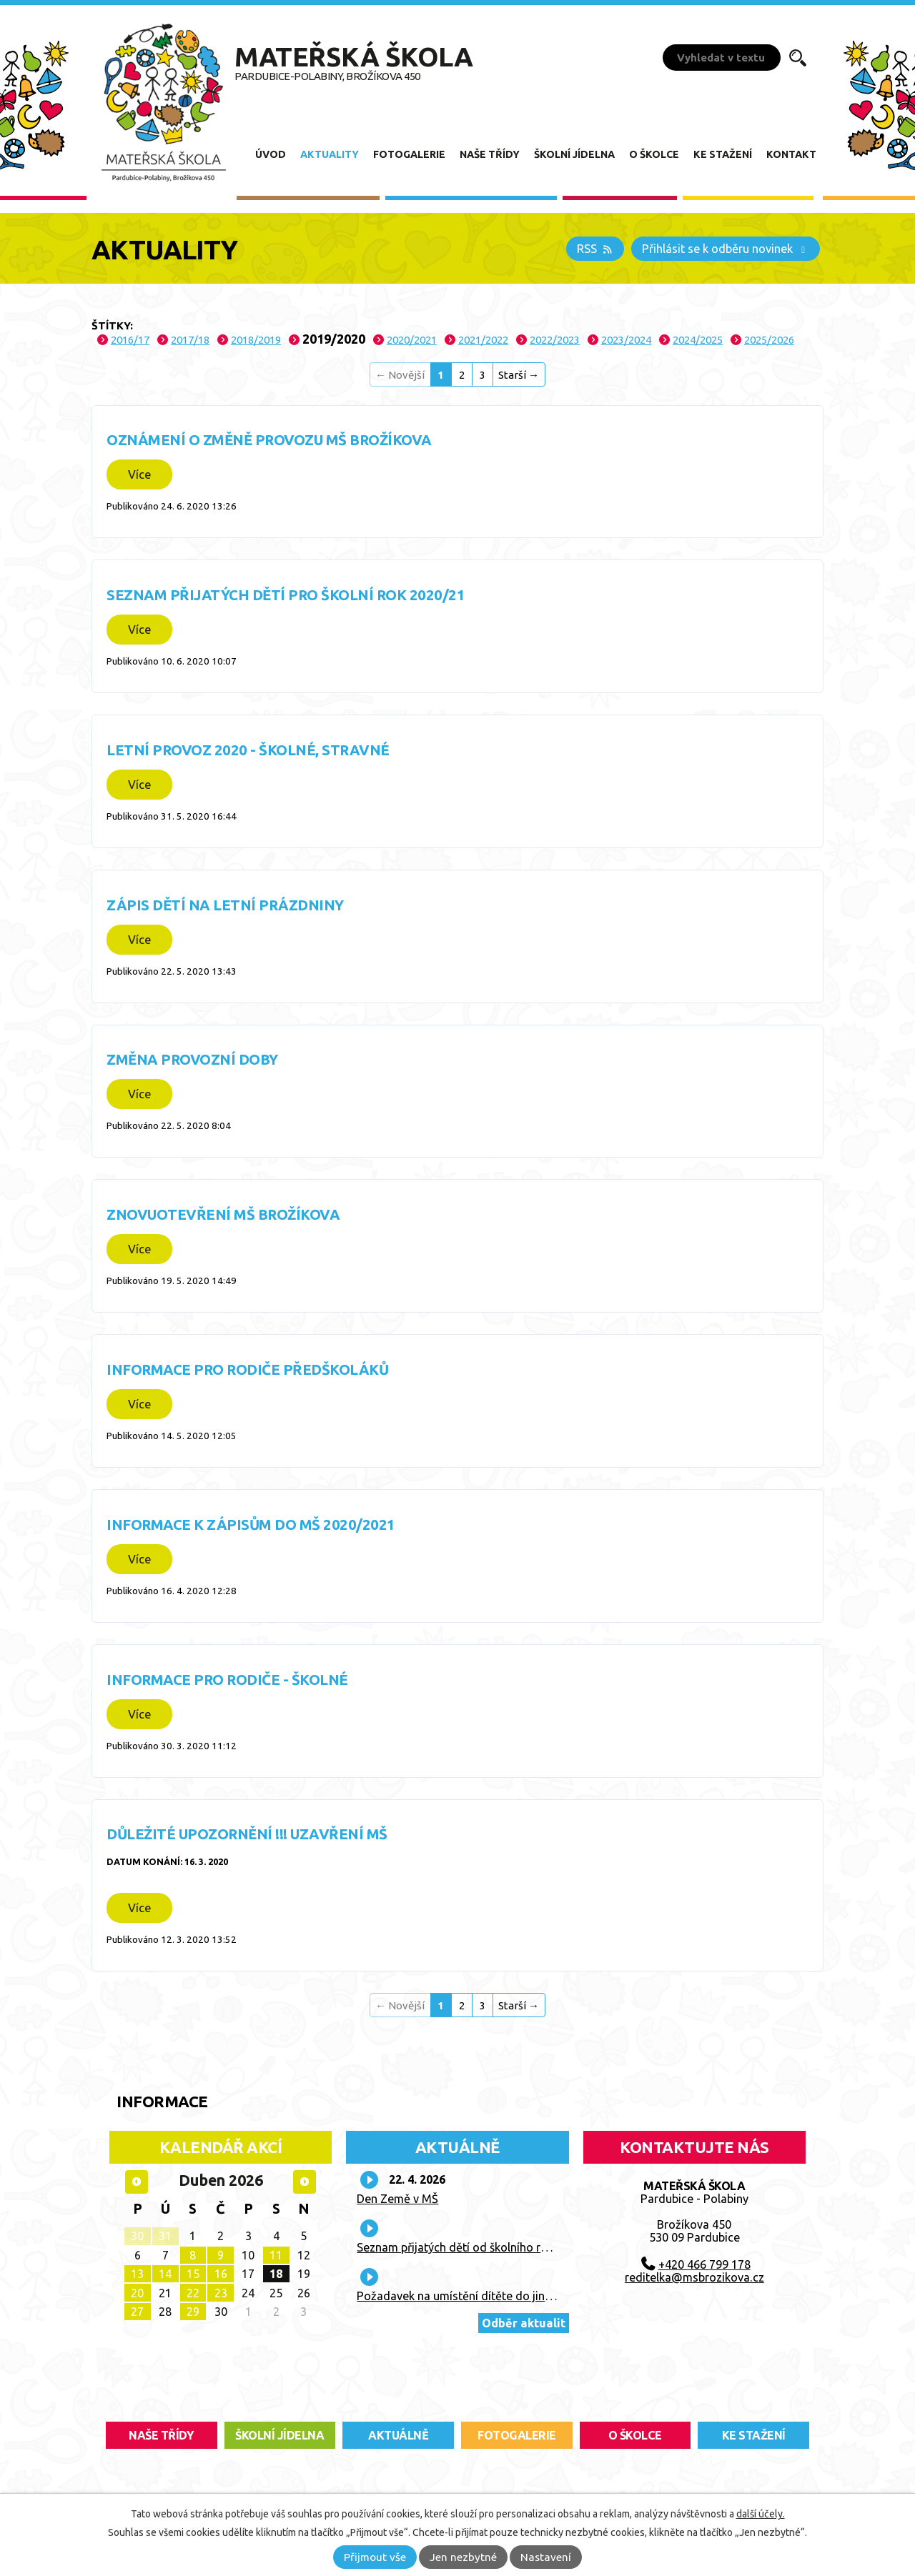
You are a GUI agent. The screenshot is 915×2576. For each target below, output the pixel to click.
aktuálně (398, 2435)
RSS (595, 248)
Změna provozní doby (192, 1059)
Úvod (270, 154)
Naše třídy (490, 154)
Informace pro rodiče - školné (227, 1679)
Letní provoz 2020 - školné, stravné (248, 750)
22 (193, 2293)
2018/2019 (256, 340)
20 (137, 2293)
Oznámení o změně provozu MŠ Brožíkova (269, 440)
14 (165, 2273)
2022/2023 (555, 340)
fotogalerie (517, 2435)
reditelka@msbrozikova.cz (694, 2277)
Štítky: (112, 325)
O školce (654, 154)
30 (137, 2235)
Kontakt (791, 154)
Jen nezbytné (463, 2557)
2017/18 (190, 340)
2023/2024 (626, 340)
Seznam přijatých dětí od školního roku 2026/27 (481, 2247)
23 (220, 2293)
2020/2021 (412, 340)
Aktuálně (457, 2147)
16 (220, 2273)
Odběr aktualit (523, 2323)
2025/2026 (769, 340)
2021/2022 (483, 340)
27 (137, 2311)
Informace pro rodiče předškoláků (247, 1369)
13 (137, 2273)
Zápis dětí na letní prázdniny (225, 905)
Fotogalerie (409, 154)
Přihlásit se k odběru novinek (725, 248)
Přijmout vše (375, 2557)
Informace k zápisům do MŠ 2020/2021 (251, 1524)
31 (165, 2235)
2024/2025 (698, 340)
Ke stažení (722, 154)
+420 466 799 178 (704, 2264)
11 (275, 2255)
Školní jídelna (574, 154)
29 (193, 2311)
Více (139, 474)
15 (193, 2273)
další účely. (760, 2514)
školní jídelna (279, 2435)
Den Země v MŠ (397, 2198)
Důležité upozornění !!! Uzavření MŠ (247, 1834)
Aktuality (329, 154)
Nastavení (545, 2557)
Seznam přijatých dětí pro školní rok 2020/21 (286, 595)
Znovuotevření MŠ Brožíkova (223, 1214)
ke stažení (754, 2435)
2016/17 (130, 340)
